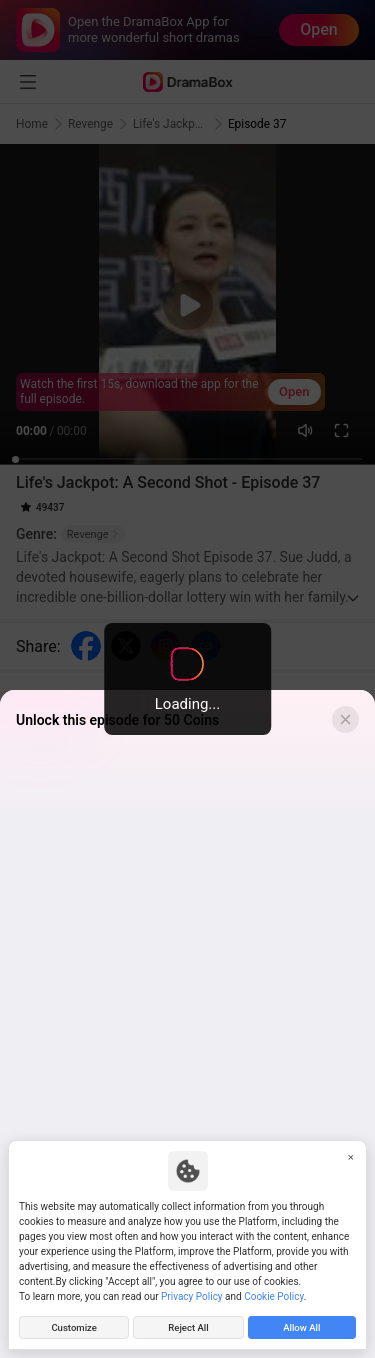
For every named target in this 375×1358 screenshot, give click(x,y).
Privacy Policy (192, 1296)
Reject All (188, 1327)
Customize (74, 1327)
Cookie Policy (273, 1296)
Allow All (301, 1327)
